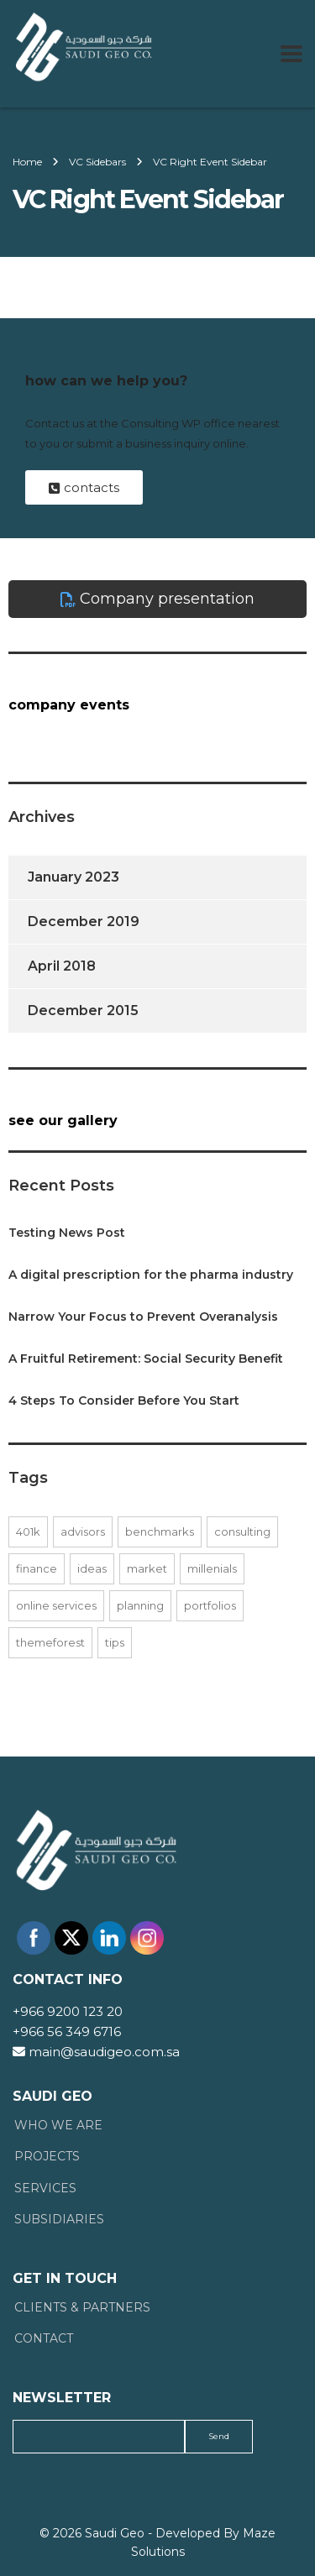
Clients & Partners (82, 2308)
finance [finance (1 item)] (36, 1568)
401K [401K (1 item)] (28, 1531)
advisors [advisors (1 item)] (82, 1531)
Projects (47, 2156)
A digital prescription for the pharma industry (150, 1274)
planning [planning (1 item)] (140, 1605)
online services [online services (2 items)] (56, 1605)
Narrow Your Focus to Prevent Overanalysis (143, 1316)
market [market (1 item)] (147, 1568)
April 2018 (62, 966)
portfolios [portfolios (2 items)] (210, 1605)
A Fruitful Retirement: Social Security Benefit (145, 1358)
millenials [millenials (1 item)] (212, 1568)
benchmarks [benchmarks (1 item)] (159, 1531)
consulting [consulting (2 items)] (242, 1531)
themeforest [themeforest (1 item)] (50, 1642)
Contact (43, 2339)
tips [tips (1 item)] (114, 1642)
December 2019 (83, 921)
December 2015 (83, 1010)
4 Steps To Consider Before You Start (123, 1400)
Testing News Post (66, 1232)
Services (45, 2188)
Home (27, 161)
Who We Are (58, 2125)
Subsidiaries (59, 2219)
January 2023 (73, 877)
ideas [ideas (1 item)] (92, 1568)
